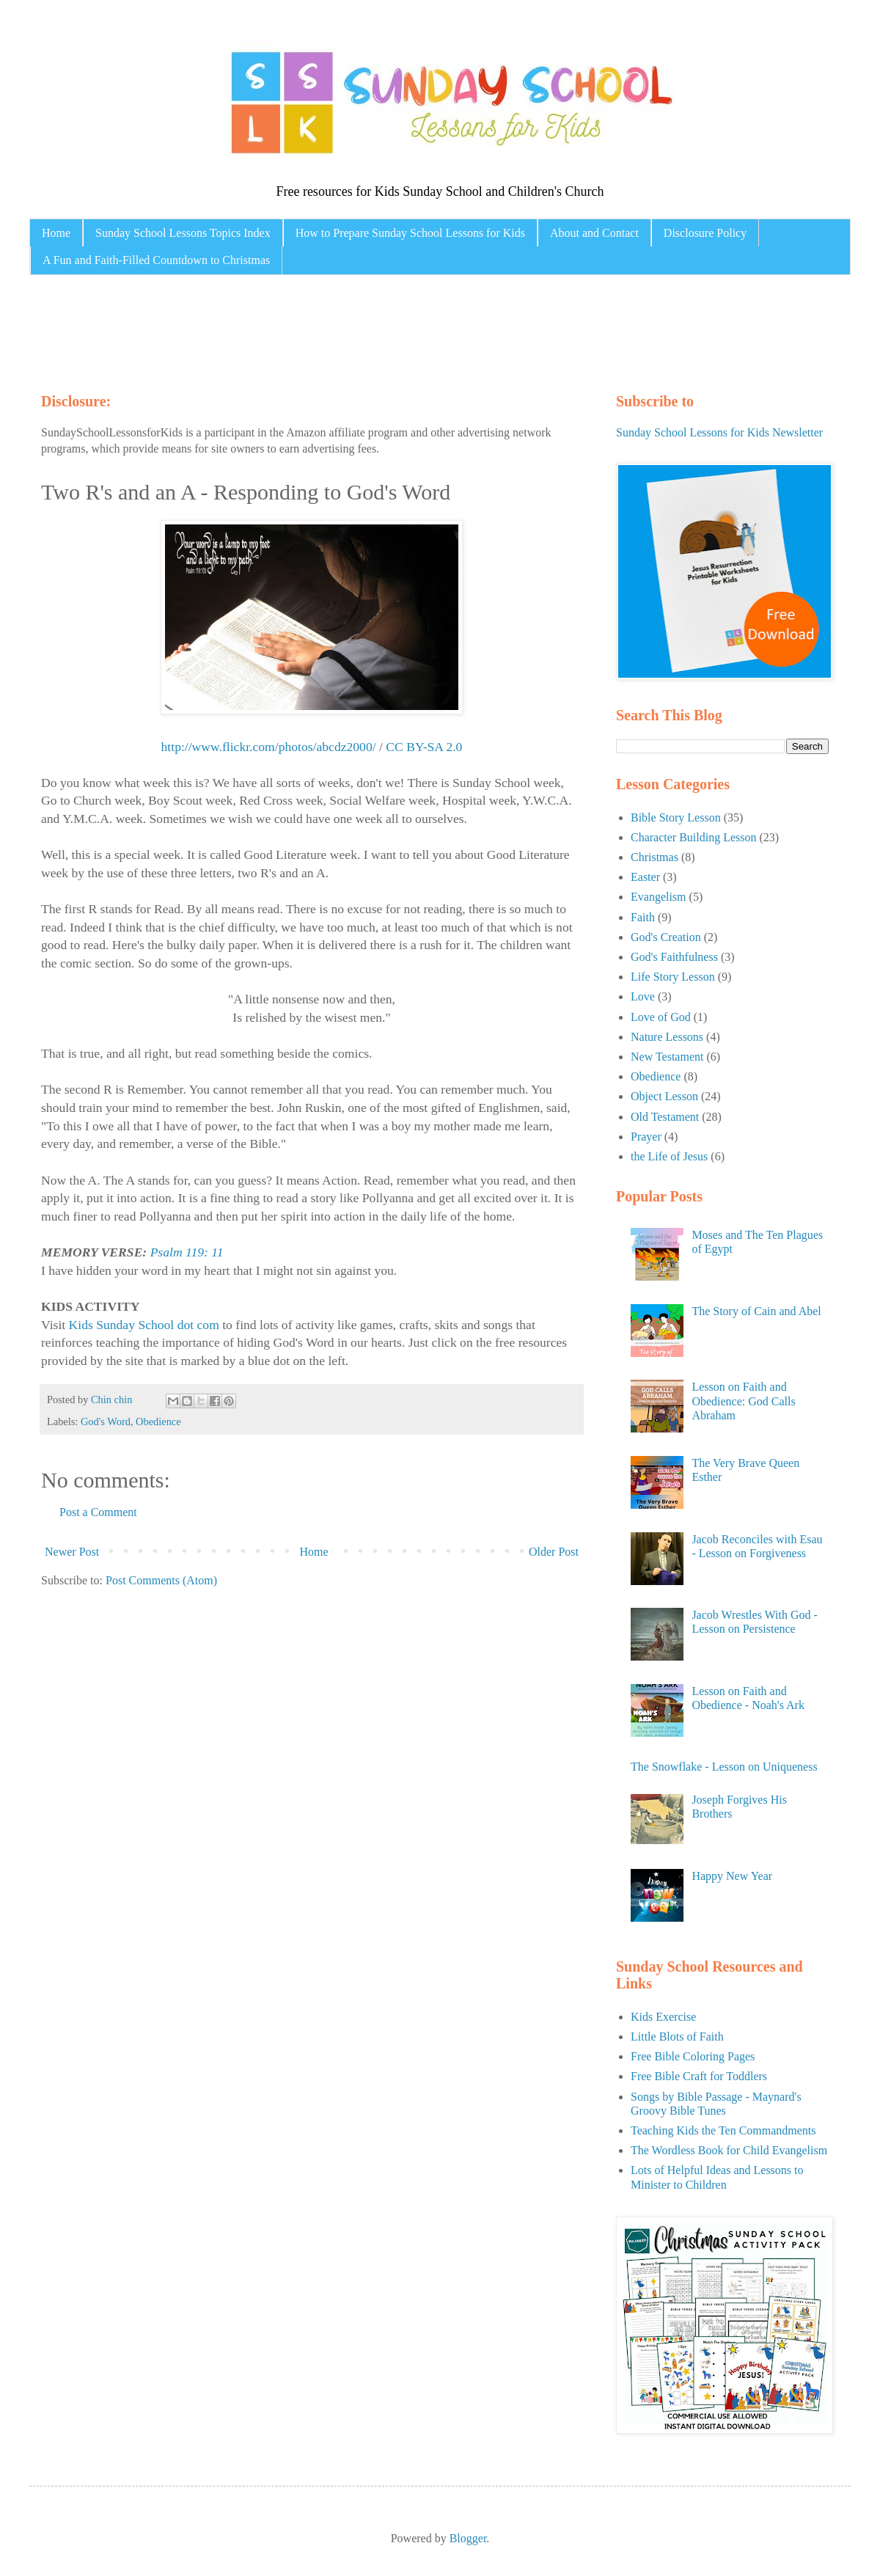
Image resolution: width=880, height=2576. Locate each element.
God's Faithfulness (674, 957)
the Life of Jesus (669, 1156)
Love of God (661, 1017)
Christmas (654, 857)
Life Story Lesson (673, 976)
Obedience (158, 1421)
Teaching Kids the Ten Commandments (723, 2130)
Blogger (468, 2538)
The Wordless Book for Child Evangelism (729, 2150)
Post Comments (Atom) (161, 1580)
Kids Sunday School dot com (144, 1324)
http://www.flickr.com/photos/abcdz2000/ (268, 746)
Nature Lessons (667, 1037)
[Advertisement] (318, 330)
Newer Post (72, 1551)
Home (56, 233)
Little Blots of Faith (677, 2036)
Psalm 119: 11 (187, 1252)
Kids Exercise (663, 2016)
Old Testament (665, 1116)
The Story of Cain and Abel (756, 1311)
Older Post (554, 1551)
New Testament (667, 1056)
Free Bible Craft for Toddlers (699, 2076)
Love (643, 996)
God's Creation (666, 937)
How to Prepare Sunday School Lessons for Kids (410, 233)
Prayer (646, 1136)
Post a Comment (98, 1512)
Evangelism (658, 896)
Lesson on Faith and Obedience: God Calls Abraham (743, 1400)
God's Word (106, 1421)
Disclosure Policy (705, 233)
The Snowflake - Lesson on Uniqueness (724, 1766)
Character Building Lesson (694, 837)
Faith (643, 917)
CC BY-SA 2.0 (424, 746)
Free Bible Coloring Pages (693, 2056)
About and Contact (594, 233)
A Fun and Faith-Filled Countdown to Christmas (156, 260)
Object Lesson (664, 1096)
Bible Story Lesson (676, 817)
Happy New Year (732, 1876)
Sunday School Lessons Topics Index (183, 233)
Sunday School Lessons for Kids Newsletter (719, 432)
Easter (645, 877)
